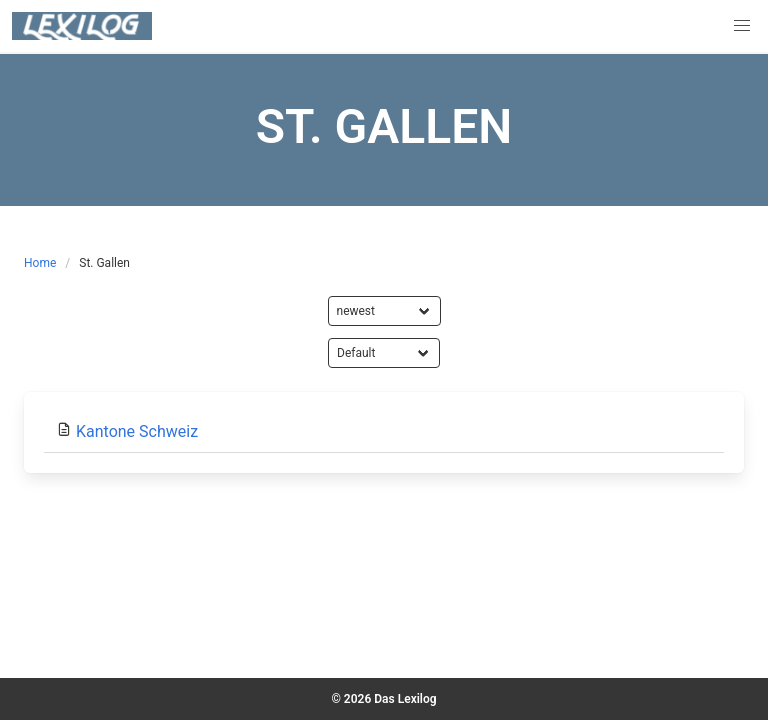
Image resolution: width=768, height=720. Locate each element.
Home (40, 263)
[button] (742, 26)
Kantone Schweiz (137, 431)
